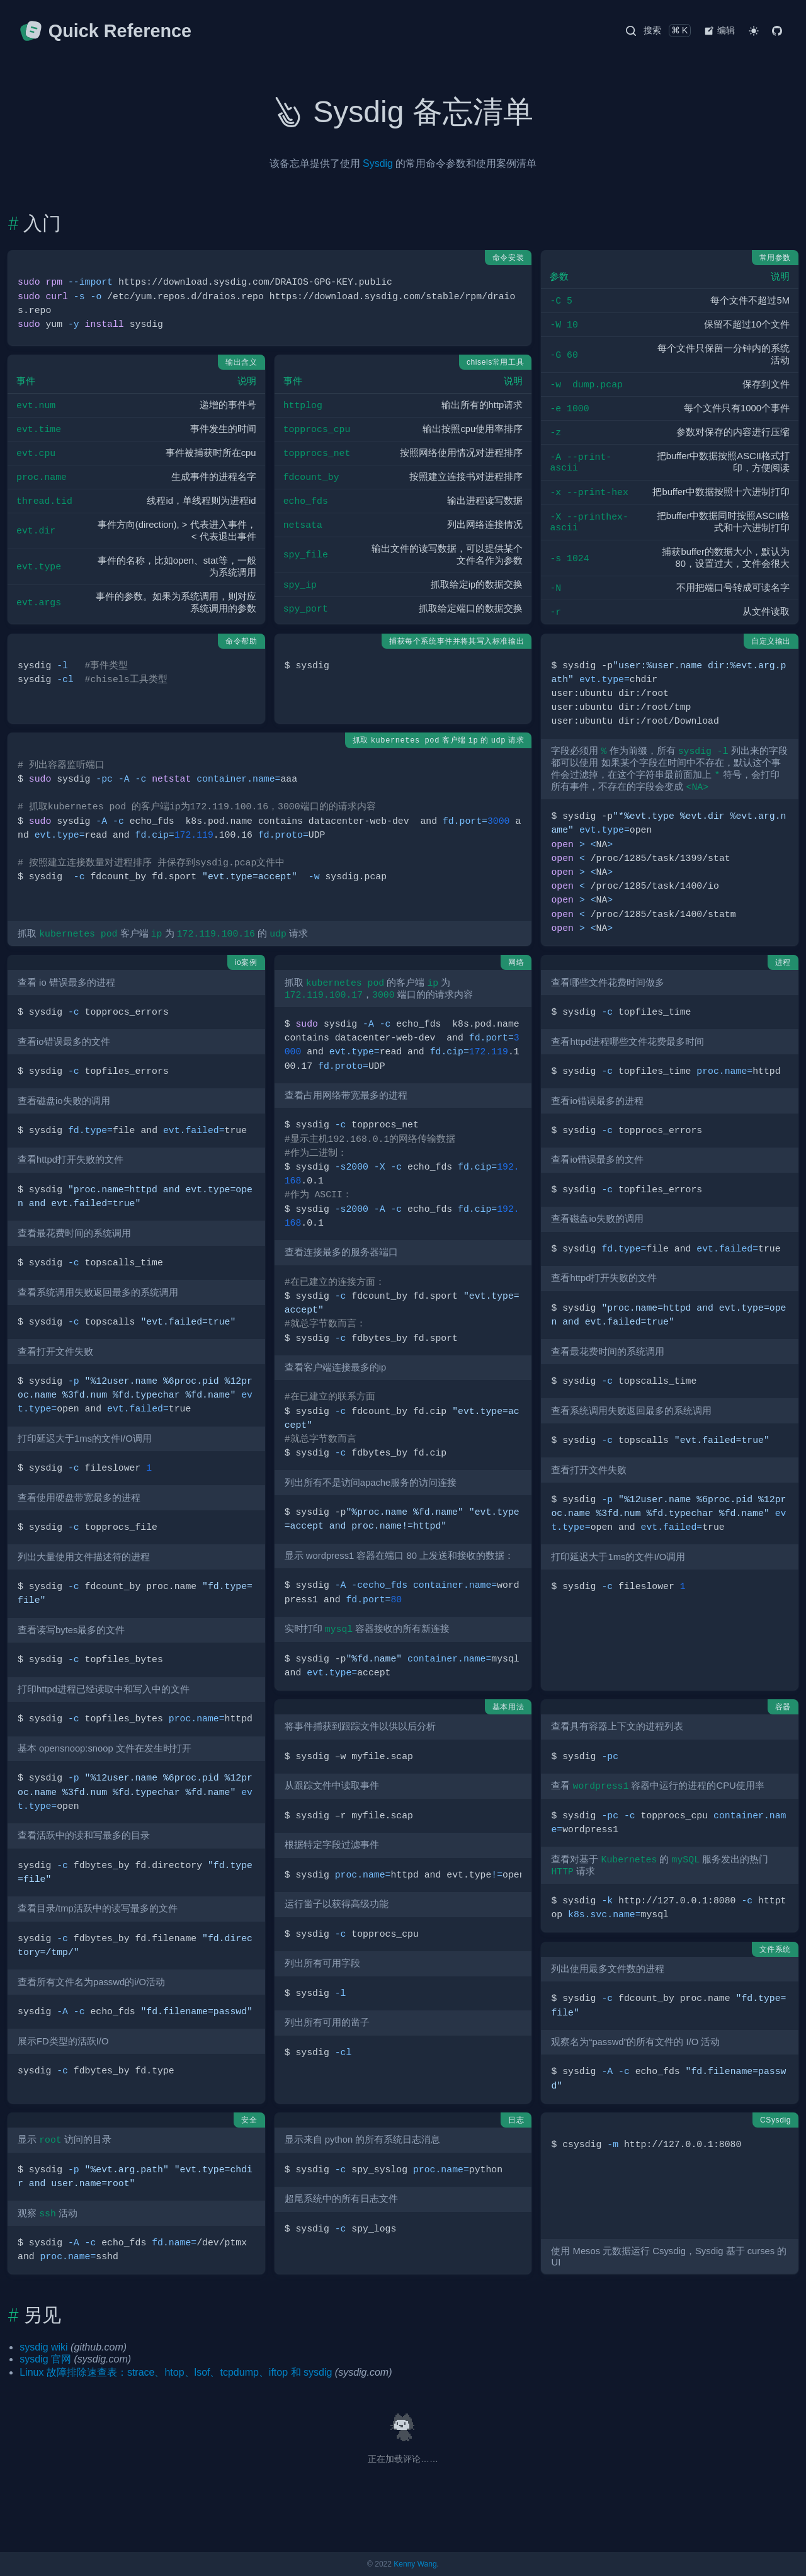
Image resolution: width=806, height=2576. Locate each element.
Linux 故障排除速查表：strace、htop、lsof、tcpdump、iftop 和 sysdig (176, 2372)
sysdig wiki (43, 2347)
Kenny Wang (415, 2564)
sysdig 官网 (45, 2359)
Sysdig (378, 163)
